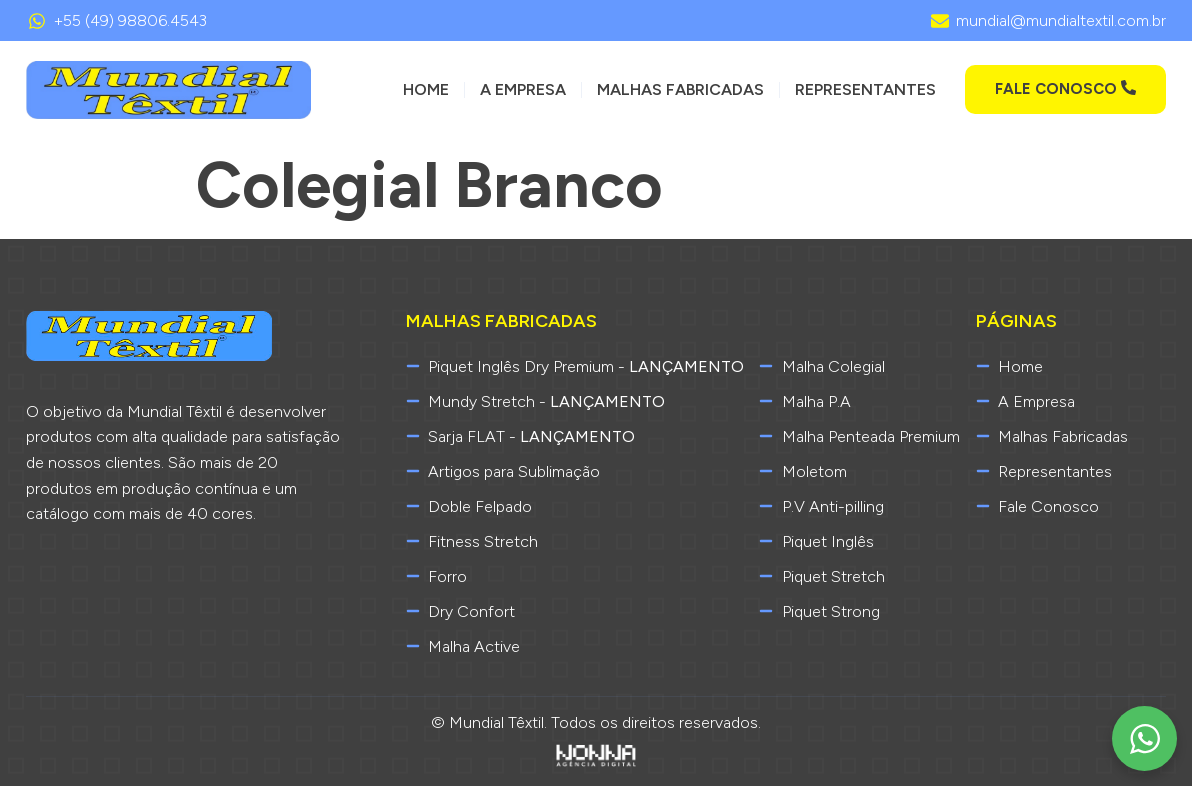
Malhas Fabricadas (680, 89)
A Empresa (523, 89)
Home (426, 89)
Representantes (865, 89)
